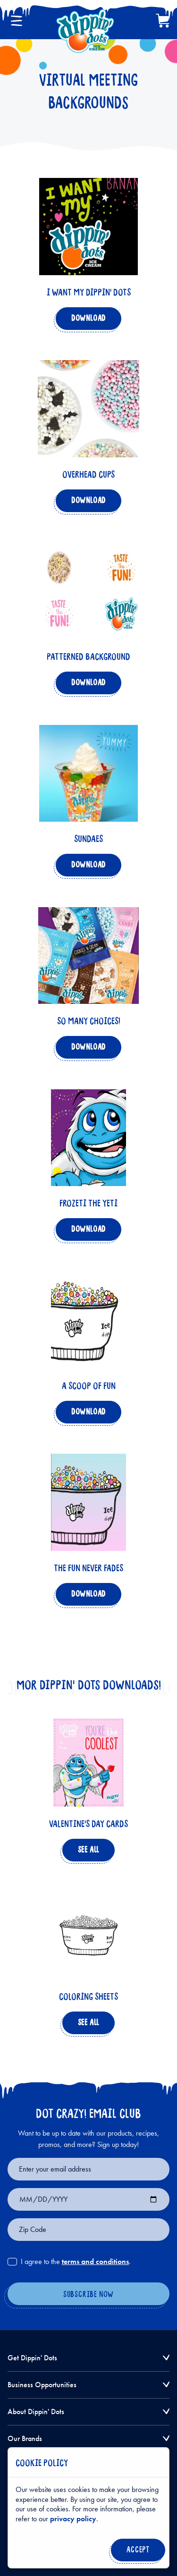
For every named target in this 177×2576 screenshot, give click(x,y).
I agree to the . (76, 2261)
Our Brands (25, 2438)
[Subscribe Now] (88, 2294)
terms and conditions (95, 2261)
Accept (136, 2552)
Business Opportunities (42, 2385)
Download (86, 321)
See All (87, 1852)
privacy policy (73, 2519)
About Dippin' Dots (36, 2411)
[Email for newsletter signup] (88, 2169)
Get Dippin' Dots (32, 2358)
